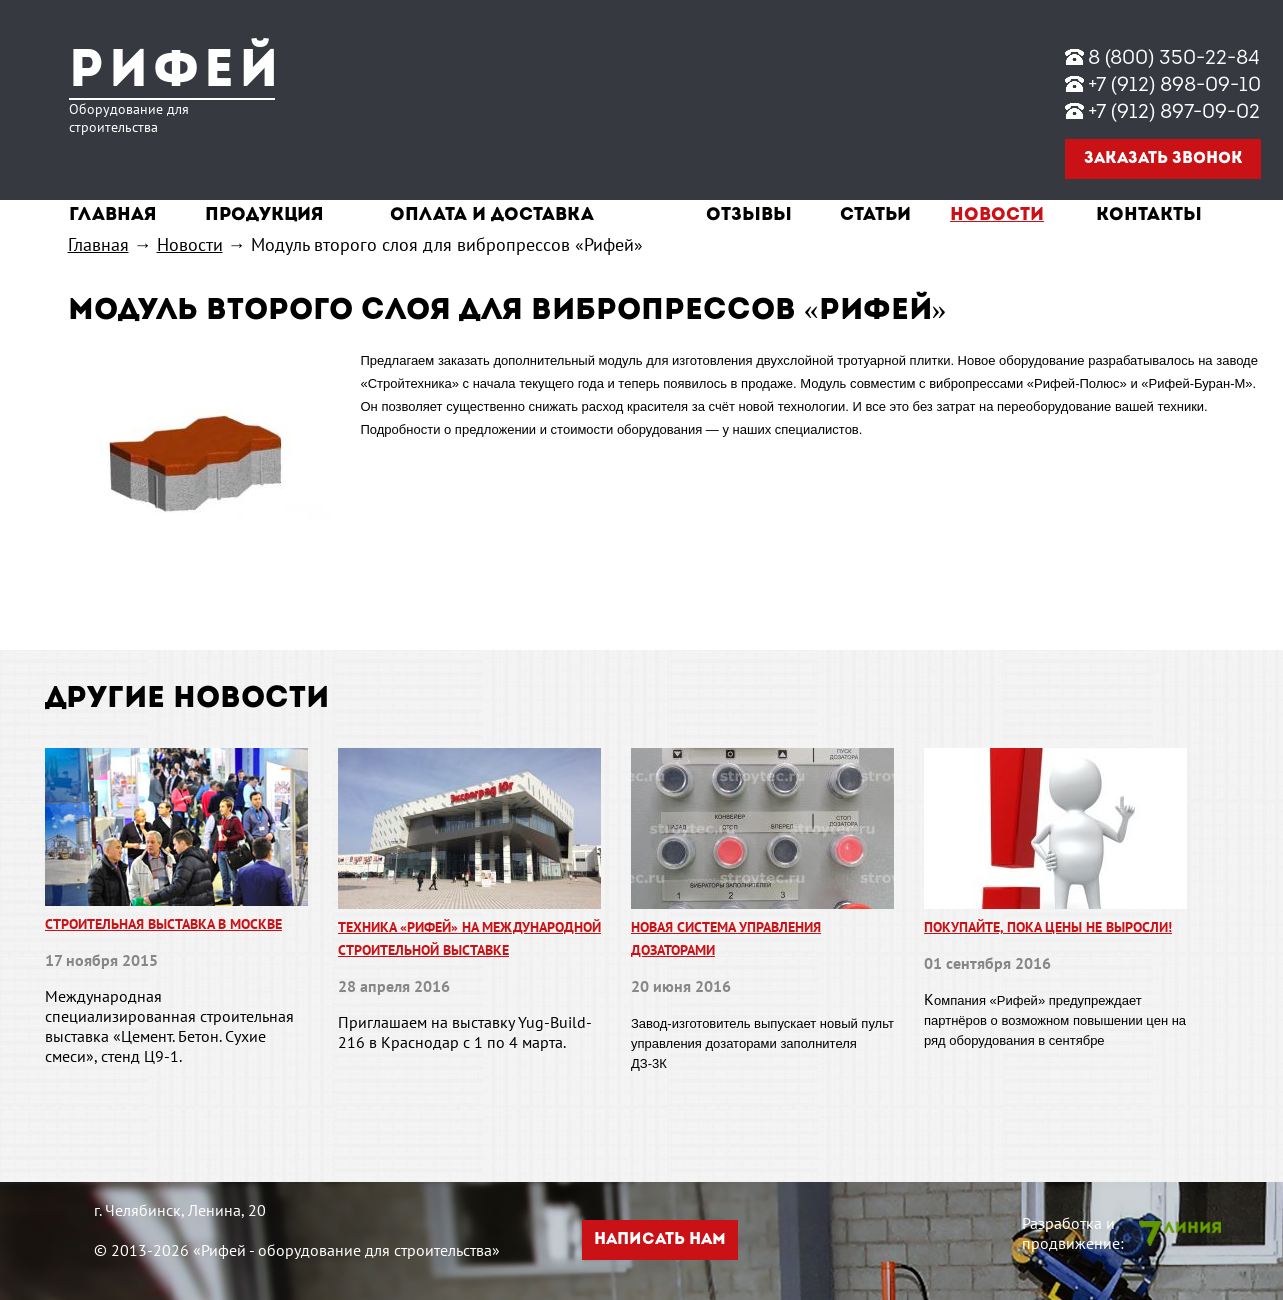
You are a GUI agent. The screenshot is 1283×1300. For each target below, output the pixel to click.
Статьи (875, 215)
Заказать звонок (1163, 159)
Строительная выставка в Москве (163, 924)
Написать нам (660, 1240)
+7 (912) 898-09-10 (1174, 86)
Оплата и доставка (492, 215)
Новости (997, 215)
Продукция (264, 215)
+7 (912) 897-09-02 (1174, 113)
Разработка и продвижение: (1073, 1233)
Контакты (1149, 215)
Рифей (176, 72)
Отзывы (749, 215)
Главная (113, 215)
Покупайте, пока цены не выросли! (1048, 927)
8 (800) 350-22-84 (1174, 59)
